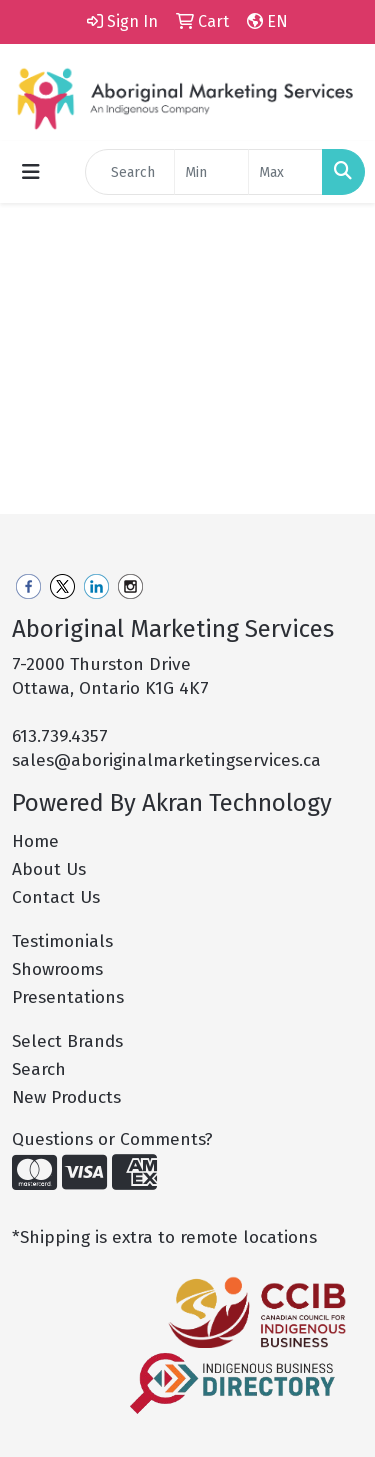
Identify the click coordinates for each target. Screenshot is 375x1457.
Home (35, 841)
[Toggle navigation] (31, 172)
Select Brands (67, 1041)
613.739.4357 (60, 736)
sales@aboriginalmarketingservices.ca (166, 760)
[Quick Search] (130, 172)
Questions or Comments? (112, 1139)
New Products (66, 1097)
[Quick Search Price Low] (211, 172)
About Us (49, 869)
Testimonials (62, 941)
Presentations (68, 997)
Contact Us (56, 897)
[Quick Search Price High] (285, 172)
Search (39, 1069)
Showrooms (57, 969)
